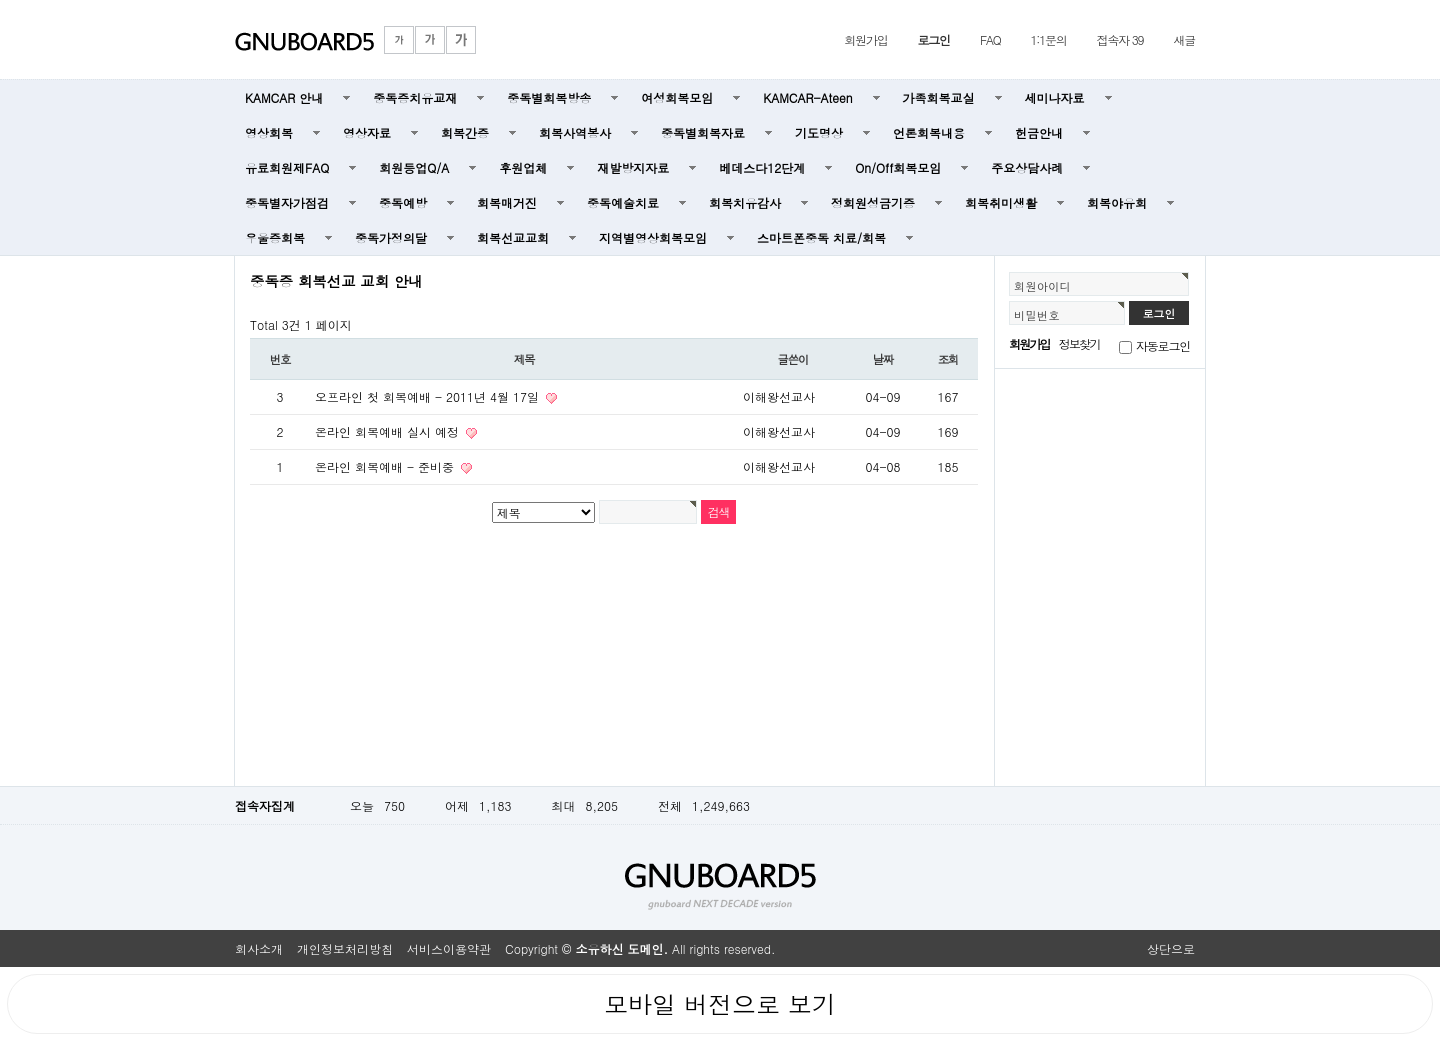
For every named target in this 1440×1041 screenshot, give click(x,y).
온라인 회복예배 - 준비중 (386, 466)
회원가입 (865, 39)
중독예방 (403, 202)
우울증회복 (275, 237)
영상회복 (269, 132)
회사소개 (259, 948)
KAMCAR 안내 (284, 97)
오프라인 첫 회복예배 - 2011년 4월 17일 (429, 396)
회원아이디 (1042, 286)
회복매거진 (507, 202)
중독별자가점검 (287, 202)
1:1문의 (1049, 39)
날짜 (883, 359)
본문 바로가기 (0, 0)
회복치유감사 (745, 202)
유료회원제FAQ (287, 167)
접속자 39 (1120, 39)
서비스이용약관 (449, 948)
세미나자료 (1055, 97)
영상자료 (367, 132)
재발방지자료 (633, 167)
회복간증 (465, 132)
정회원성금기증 (873, 202)
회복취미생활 (1001, 202)
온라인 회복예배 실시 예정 (389, 431)
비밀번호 (1037, 315)
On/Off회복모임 (898, 167)
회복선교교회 (513, 237)
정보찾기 (1079, 343)
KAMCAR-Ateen (807, 97)
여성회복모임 (677, 97)
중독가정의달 (391, 237)
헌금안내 (1039, 132)
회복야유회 (1117, 202)
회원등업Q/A (414, 167)
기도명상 (819, 132)
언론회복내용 (929, 132)
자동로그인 (1163, 345)
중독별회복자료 (703, 132)
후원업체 (523, 167)
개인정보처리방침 (345, 948)
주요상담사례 (1027, 167)
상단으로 (1171, 948)
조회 (948, 359)
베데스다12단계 (762, 167)
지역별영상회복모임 (653, 237)
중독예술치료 (623, 202)
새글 (1184, 39)
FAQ (990, 39)
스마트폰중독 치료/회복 (821, 237)
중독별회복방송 (549, 97)
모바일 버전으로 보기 (720, 1004)
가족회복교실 (939, 97)
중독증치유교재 (415, 97)
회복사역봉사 (575, 132)
